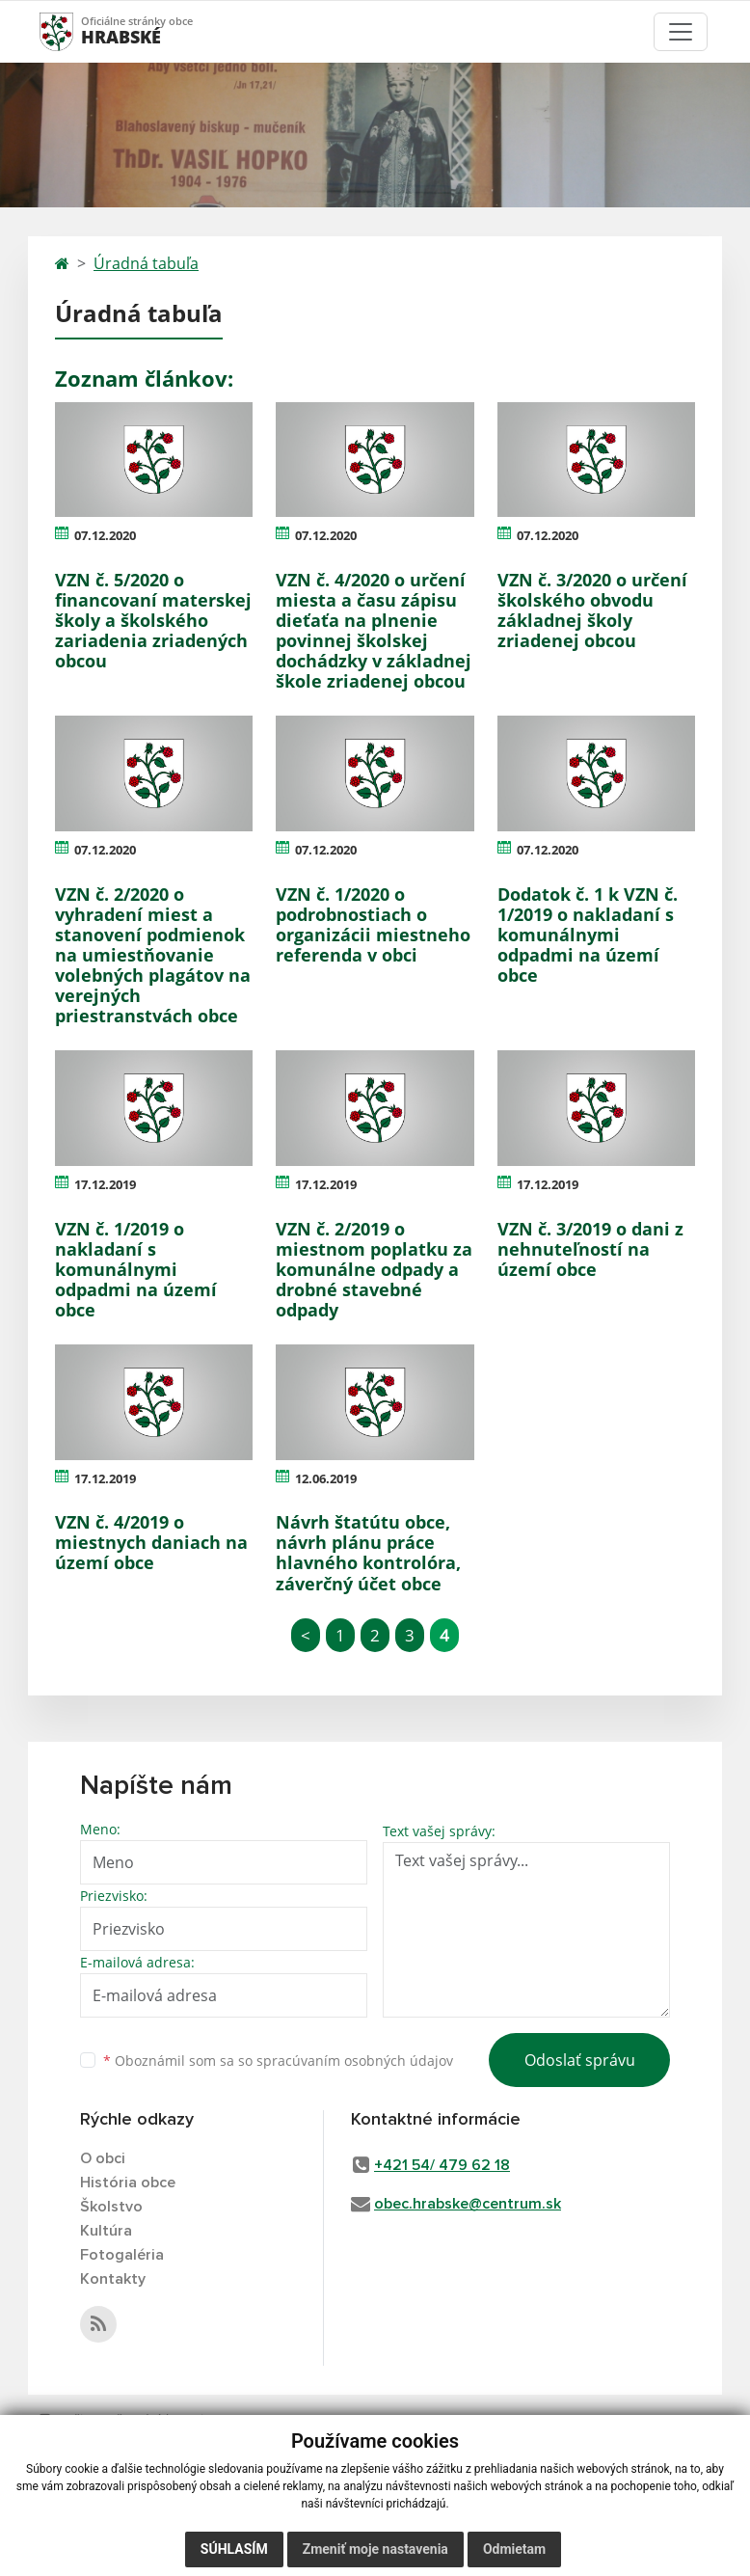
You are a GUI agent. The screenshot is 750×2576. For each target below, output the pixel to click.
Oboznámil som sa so (278, 2060)
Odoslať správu (579, 2060)
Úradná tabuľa (146, 263)
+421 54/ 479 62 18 (442, 2165)
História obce (127, 2182)
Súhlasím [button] (234, 2549)
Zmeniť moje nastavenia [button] (375, 2549)
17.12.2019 (105, 1184)
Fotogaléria (122, 2255)
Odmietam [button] (514, 2549)
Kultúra (106, 2230)
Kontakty (113, 2279)
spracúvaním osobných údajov (354, 2060)
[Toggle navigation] (681, 32)
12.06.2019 (326, 1478)
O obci (102, 2158)
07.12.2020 (105, 535)
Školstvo (111, 2206)
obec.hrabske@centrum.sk (467, 2203)
